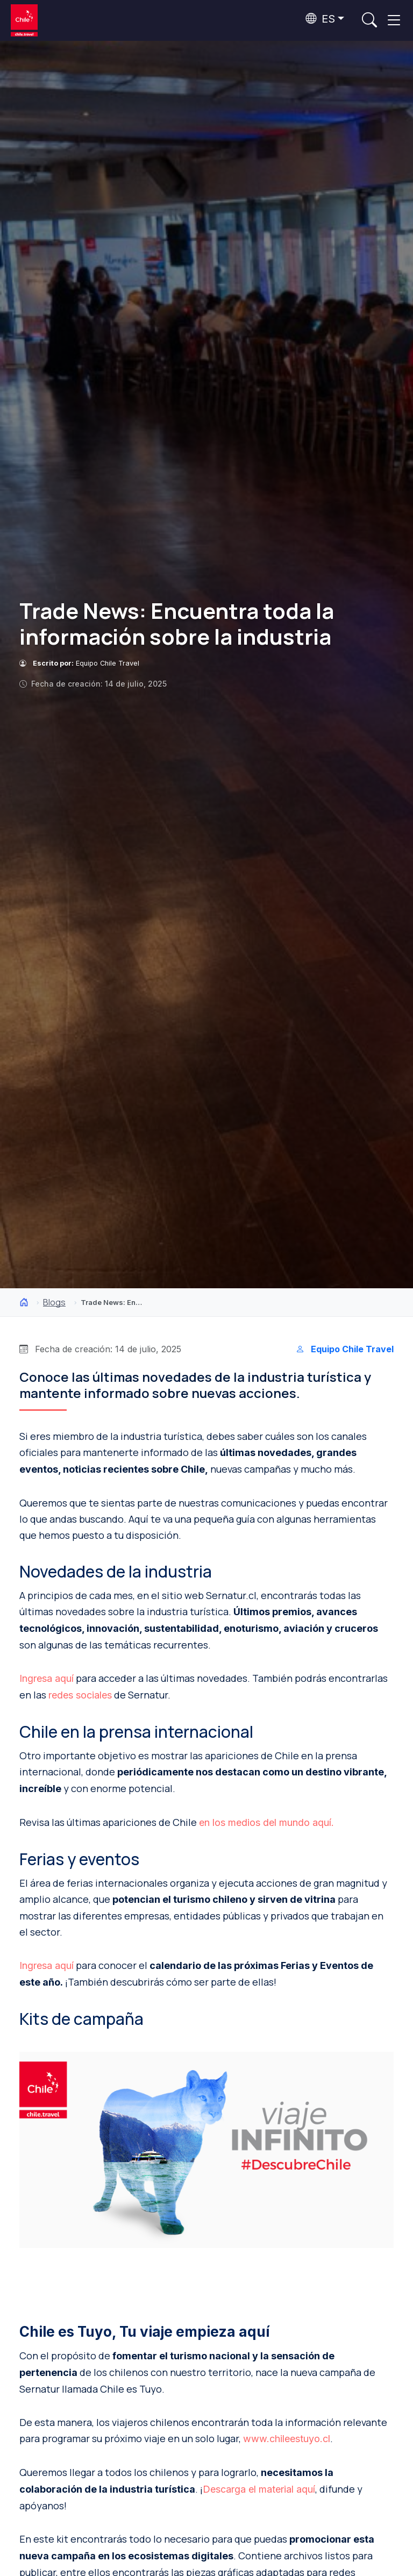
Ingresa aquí (46, 1678)
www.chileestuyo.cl (286, 2438)
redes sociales (80, 1695)
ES (320, 18)
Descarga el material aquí (259, 2489)
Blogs (54, 1302)
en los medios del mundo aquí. (266, 1822)
